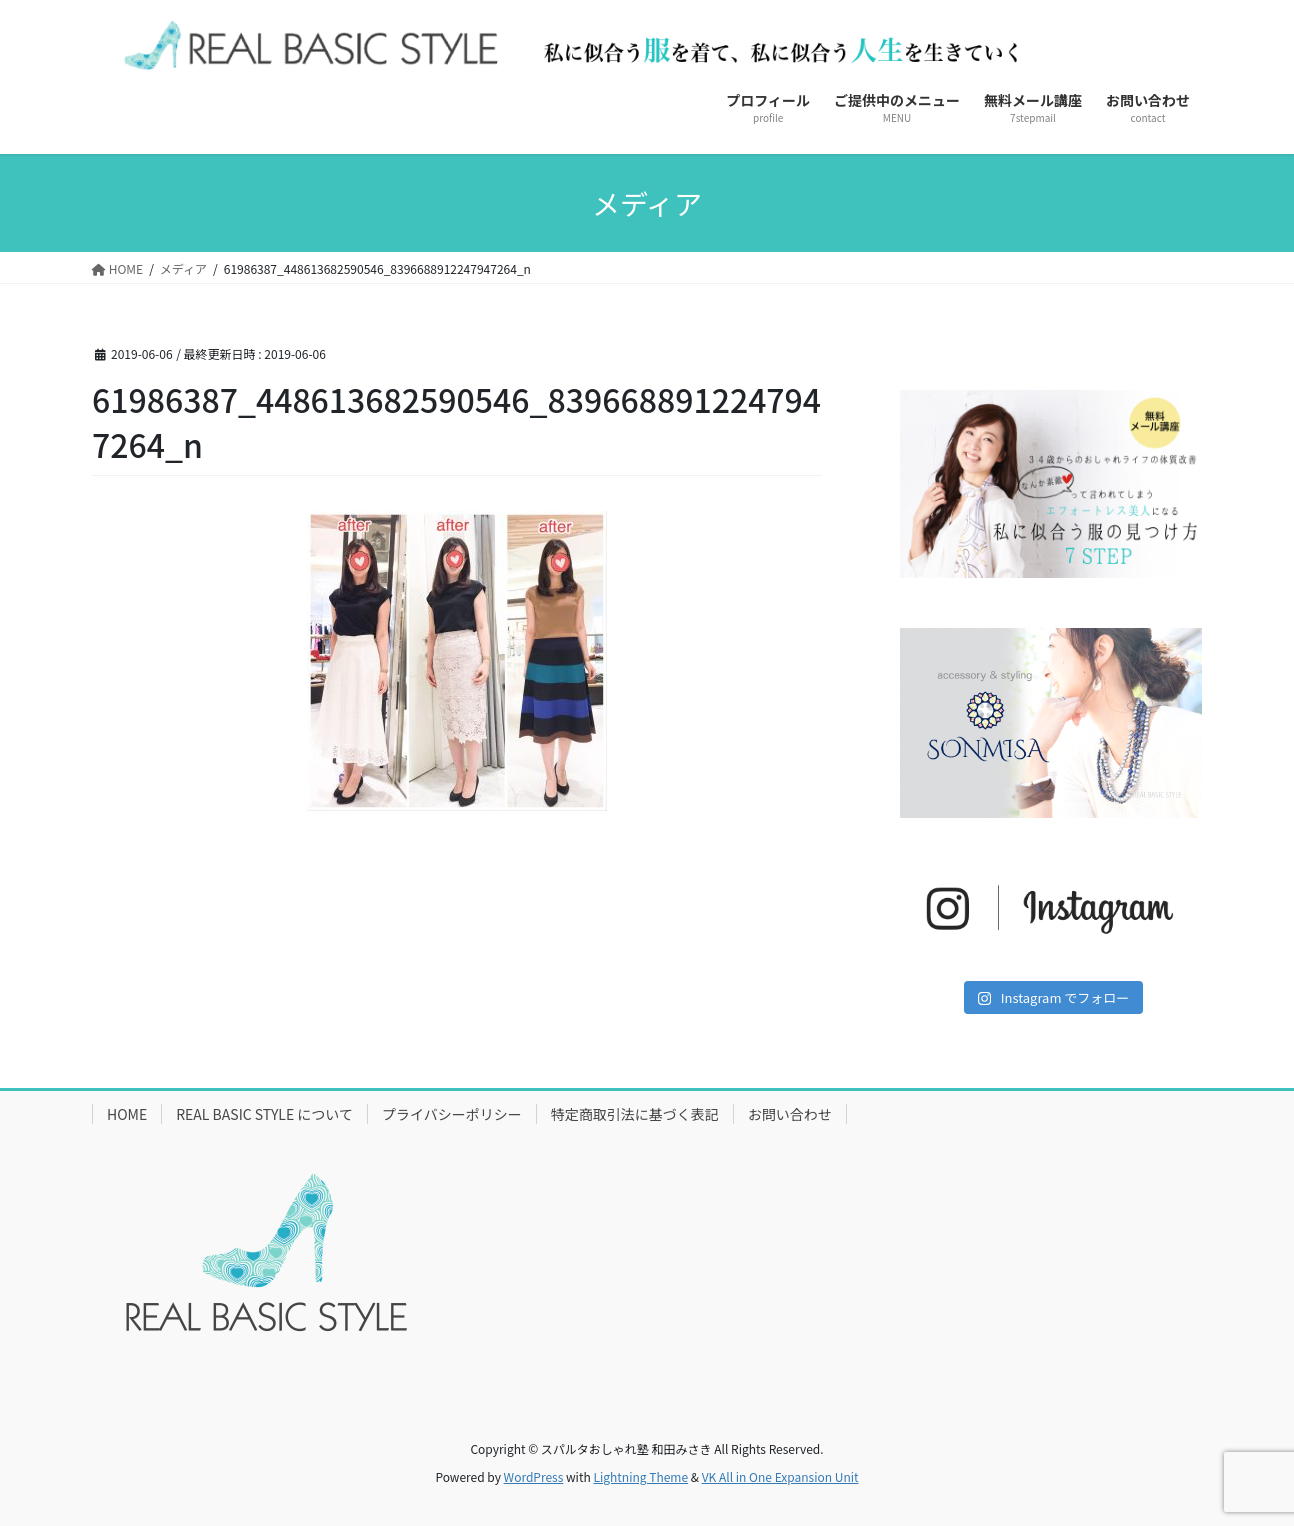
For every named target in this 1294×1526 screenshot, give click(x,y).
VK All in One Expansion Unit (780, 1476)
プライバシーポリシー (452, 1114)
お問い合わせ (790, 1114)
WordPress (534, 1476)
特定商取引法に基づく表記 (635, 1114)
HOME (127, 1114)
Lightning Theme (640, 1476)
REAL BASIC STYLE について (264, 1114)
